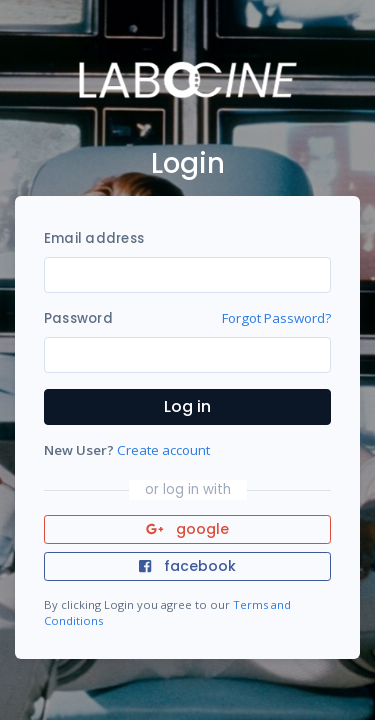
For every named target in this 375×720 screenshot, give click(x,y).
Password (78, 318)
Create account (163, 450)
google (187, 529)
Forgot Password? (276, 318)
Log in (187, 406)
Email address (94, 238)
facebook (187, 566)
